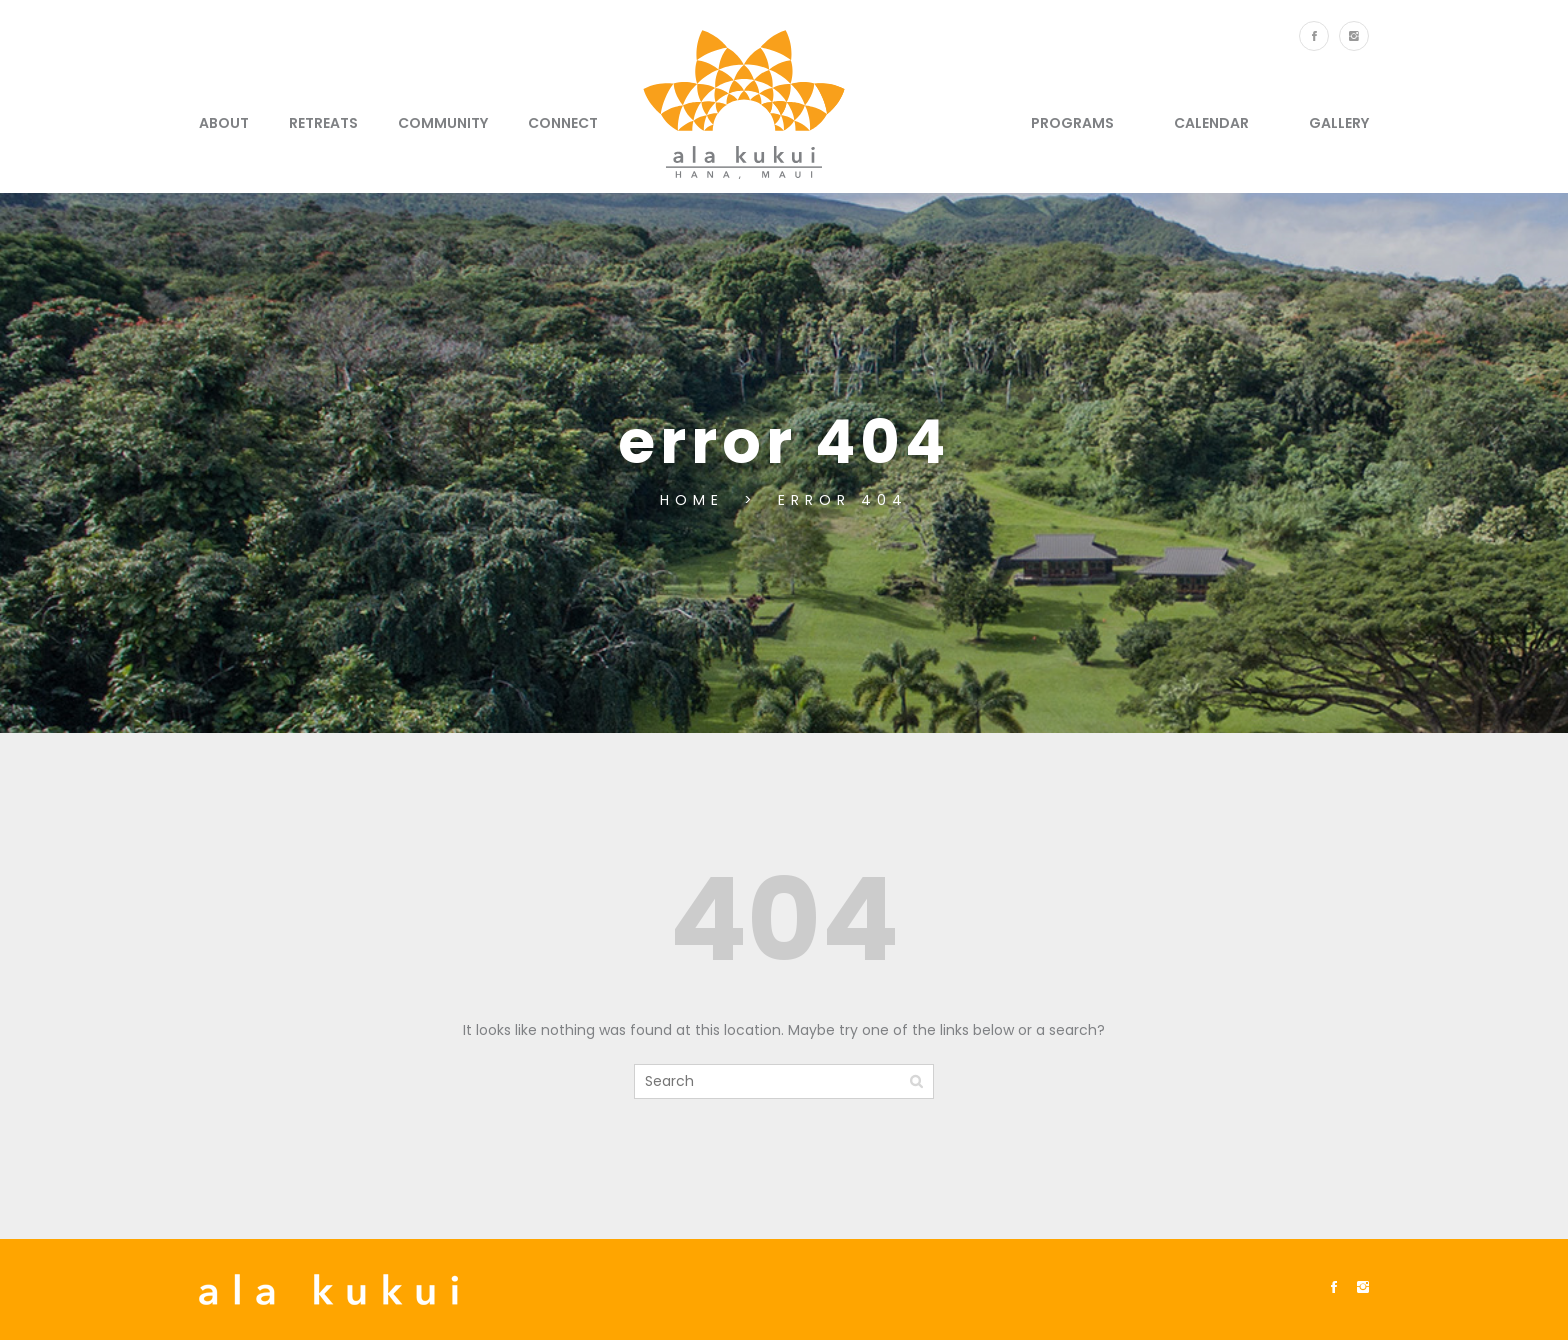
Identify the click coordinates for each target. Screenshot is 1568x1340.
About (224, 123)
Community (443, 123)
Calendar (1211, 123)
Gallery (1339, 123)
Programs (1072, 123)
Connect (563, 123)
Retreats (323, 123)
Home (697, 500)
